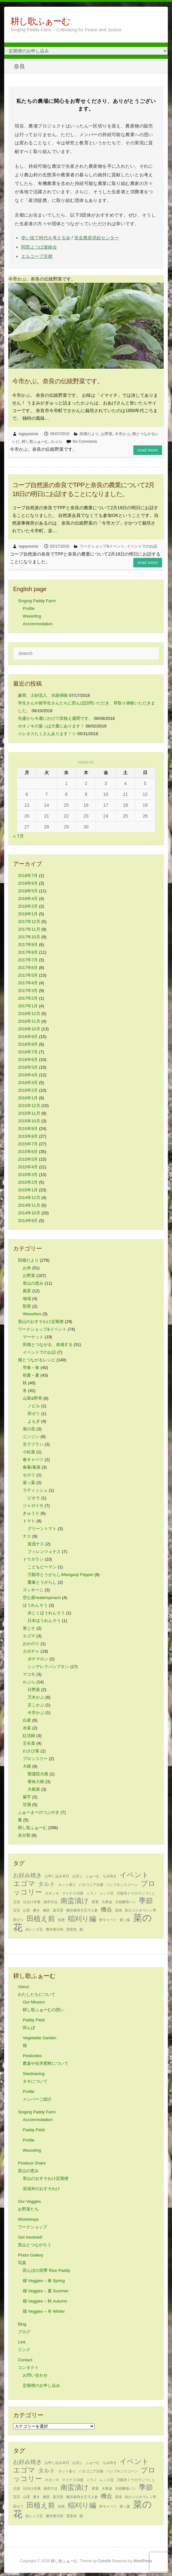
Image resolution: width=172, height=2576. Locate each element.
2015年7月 (28, 1144)
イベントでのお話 (142, 546)
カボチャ (31, 1651)
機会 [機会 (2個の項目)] (106, 1909)
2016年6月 (28, 1059)
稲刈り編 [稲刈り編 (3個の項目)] (82, 1919)
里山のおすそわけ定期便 (41, 1321)
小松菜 (29, 1451)
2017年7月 (28, 959)
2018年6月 (28, 883)
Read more (147, 450)
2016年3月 (28, 1082)
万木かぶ (35, 1697)
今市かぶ (122, 434)
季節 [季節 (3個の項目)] (146, 1901)
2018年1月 (28, 913)
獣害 (27, 1306)
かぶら (56, 441)
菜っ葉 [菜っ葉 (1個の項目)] (125, 1920)
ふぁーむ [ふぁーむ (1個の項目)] (93, 1876)
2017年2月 (28, 998)
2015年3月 (28, 1174)
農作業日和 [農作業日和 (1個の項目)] (54, 1929)
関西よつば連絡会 (39, 247)
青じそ (29, 1628)
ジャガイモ (33, 1505)
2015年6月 (28, 1151)
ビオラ (33, 1498)
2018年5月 (28, 890)
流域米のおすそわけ (41, 2188)
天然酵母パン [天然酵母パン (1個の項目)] (125, 1902)
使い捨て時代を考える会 (45, 237)
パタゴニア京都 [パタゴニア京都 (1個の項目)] (91, 1885)
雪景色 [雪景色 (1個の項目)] (71, 1929)
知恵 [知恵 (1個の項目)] (61, 1920)
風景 (27, 1290)
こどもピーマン (42, 1567)
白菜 (27, 1720)
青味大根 (35, 1781)
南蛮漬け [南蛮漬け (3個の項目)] (74, 1901)
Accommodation (37, 623)
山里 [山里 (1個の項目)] (26, 1910)
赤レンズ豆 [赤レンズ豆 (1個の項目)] (34, 1929)
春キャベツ (33, 1459)
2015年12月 (29, 1105)
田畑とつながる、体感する (48, 1344)
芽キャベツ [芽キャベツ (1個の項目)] (108, 1920)
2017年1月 (28, 1005)
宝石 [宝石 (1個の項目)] (16, 1910)
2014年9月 (28, 1220)
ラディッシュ (35, 1490)
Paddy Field (34, 2129)
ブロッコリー (35, 1758)
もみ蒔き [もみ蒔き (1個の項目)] (110, 1876)
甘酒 (27, 1804)
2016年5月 (28, 1067)
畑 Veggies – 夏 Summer (45, 2290)
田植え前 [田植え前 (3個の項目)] (41, 1919)
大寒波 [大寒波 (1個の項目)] (107, 1902)
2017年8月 (28, 952)
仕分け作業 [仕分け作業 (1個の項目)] (32, 1902)
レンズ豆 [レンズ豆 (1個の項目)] (107, 1893)
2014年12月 (29, 1197)
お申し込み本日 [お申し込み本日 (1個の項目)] (57, 1876)
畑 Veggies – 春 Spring (44, 2280)
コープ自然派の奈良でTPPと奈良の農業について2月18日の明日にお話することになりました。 (83, 489)
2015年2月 (28, 1182)
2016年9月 (28, 1036)
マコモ (29, 1674)
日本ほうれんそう (44, 1620)
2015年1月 (28, 1190)
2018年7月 (28, 875)
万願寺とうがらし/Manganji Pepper (60, 1574)
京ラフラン (33, 1444)
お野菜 (107, 434)
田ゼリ (33, 1413)
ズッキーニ (33, 1590)
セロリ (29, 1475)
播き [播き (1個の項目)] (36, 1910)
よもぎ (33, 1421)
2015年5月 (28, 1159)
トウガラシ (33, 1559)
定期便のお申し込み (41, 2385)
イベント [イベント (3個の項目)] (134, 1875)
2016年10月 (29, 1029)
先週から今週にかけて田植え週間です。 (55, 718)
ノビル (33, 1405)
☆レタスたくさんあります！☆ (47, 733)
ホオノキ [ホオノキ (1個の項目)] (52, 1893)
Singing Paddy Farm (37, 600)
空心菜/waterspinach (42, 1597)
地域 (27, 1298)
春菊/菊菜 (32, 1467)
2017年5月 (28, 975)
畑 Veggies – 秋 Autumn (45, 2301)
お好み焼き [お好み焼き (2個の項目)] (27, 1875)
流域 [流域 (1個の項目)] (118, 1910)
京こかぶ (35, 1705)
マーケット (33, 1336)
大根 (27, 1766)
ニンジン (31, 1436)
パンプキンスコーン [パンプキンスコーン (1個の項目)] (122, 1885)
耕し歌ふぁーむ (40, 21)
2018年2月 (28, 906)
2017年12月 (29, 921)
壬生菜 (29, 1743)
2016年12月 (29, 1013)
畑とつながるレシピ (36, 1359)
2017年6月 (28, 967)
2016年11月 (29, 1021)
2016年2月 (28, 1090)
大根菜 (33, 1789)
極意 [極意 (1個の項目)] (46, 1910)
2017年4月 (28, 982)
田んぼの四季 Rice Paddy (46, 2270)
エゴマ (29, 1636)
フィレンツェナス (44, 1551)
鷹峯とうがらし (42, 1582)
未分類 (24, 1835)
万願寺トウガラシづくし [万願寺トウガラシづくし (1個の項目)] (136, 1893)
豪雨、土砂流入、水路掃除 (43, 695)
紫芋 (27, 1797)
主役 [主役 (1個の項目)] (16, 1902)
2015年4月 (28, 1167)
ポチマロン (37, 1659)
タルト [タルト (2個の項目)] (46, 1884)
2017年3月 (28, 990)
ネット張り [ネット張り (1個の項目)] (67, 1885)
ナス (27, 1536)
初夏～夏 (31, 1375)
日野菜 (33, 1689)
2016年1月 (28, 1098)
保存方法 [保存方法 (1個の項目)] (50, 1902)
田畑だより (89, 434)
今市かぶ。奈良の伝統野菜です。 (57, 381)
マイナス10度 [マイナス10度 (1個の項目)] (72, 1893)
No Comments (85, 441)
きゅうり (31, 1513)
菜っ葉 (29, 1482)
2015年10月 (29, 1121)
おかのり (31, 1643)
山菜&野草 (32, 1398)
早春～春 (31, 1367)
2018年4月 (28, 898)
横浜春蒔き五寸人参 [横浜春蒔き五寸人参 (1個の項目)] (82, 1910)
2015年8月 (28, 1136)
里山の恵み (33, 1283)
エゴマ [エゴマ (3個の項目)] (24, 1884)
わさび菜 (31, 1751)
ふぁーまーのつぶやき (38, 1812)
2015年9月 (28, 1128)
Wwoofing (32, 616)
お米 (27, 1267)
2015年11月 (29, 1113)
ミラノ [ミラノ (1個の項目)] (91, 1893)
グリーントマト (42, 1528)
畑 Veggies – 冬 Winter (44, 2311)
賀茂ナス (35, 1544)
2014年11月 (29, 1205)
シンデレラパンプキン (48, 1666)
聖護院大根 (37, 1774)
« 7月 (18, 836)
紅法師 (29, 1735)
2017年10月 (29, 936)
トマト (29, 1521)
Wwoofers (32, 1313)
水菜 (27, 1728)
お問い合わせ (35, 2375)
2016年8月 (28, 1044)
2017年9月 (28, 944)
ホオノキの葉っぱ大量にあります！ (51, 726)
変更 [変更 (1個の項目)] (95, 1902)
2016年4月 (28, 1075)
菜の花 (29, 1428)
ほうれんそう (35, 1605)
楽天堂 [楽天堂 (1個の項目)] (58, 1910)
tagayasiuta (28, 434)
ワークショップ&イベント (102, 546)
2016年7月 (28, 1052)
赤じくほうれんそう (46, 1613)
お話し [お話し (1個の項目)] (77, 1876)
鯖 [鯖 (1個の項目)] (81, 1929)
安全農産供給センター (96, 237)
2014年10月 (29, 1213)
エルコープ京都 (36, 256)
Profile (29, 608)
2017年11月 (29, 929)
